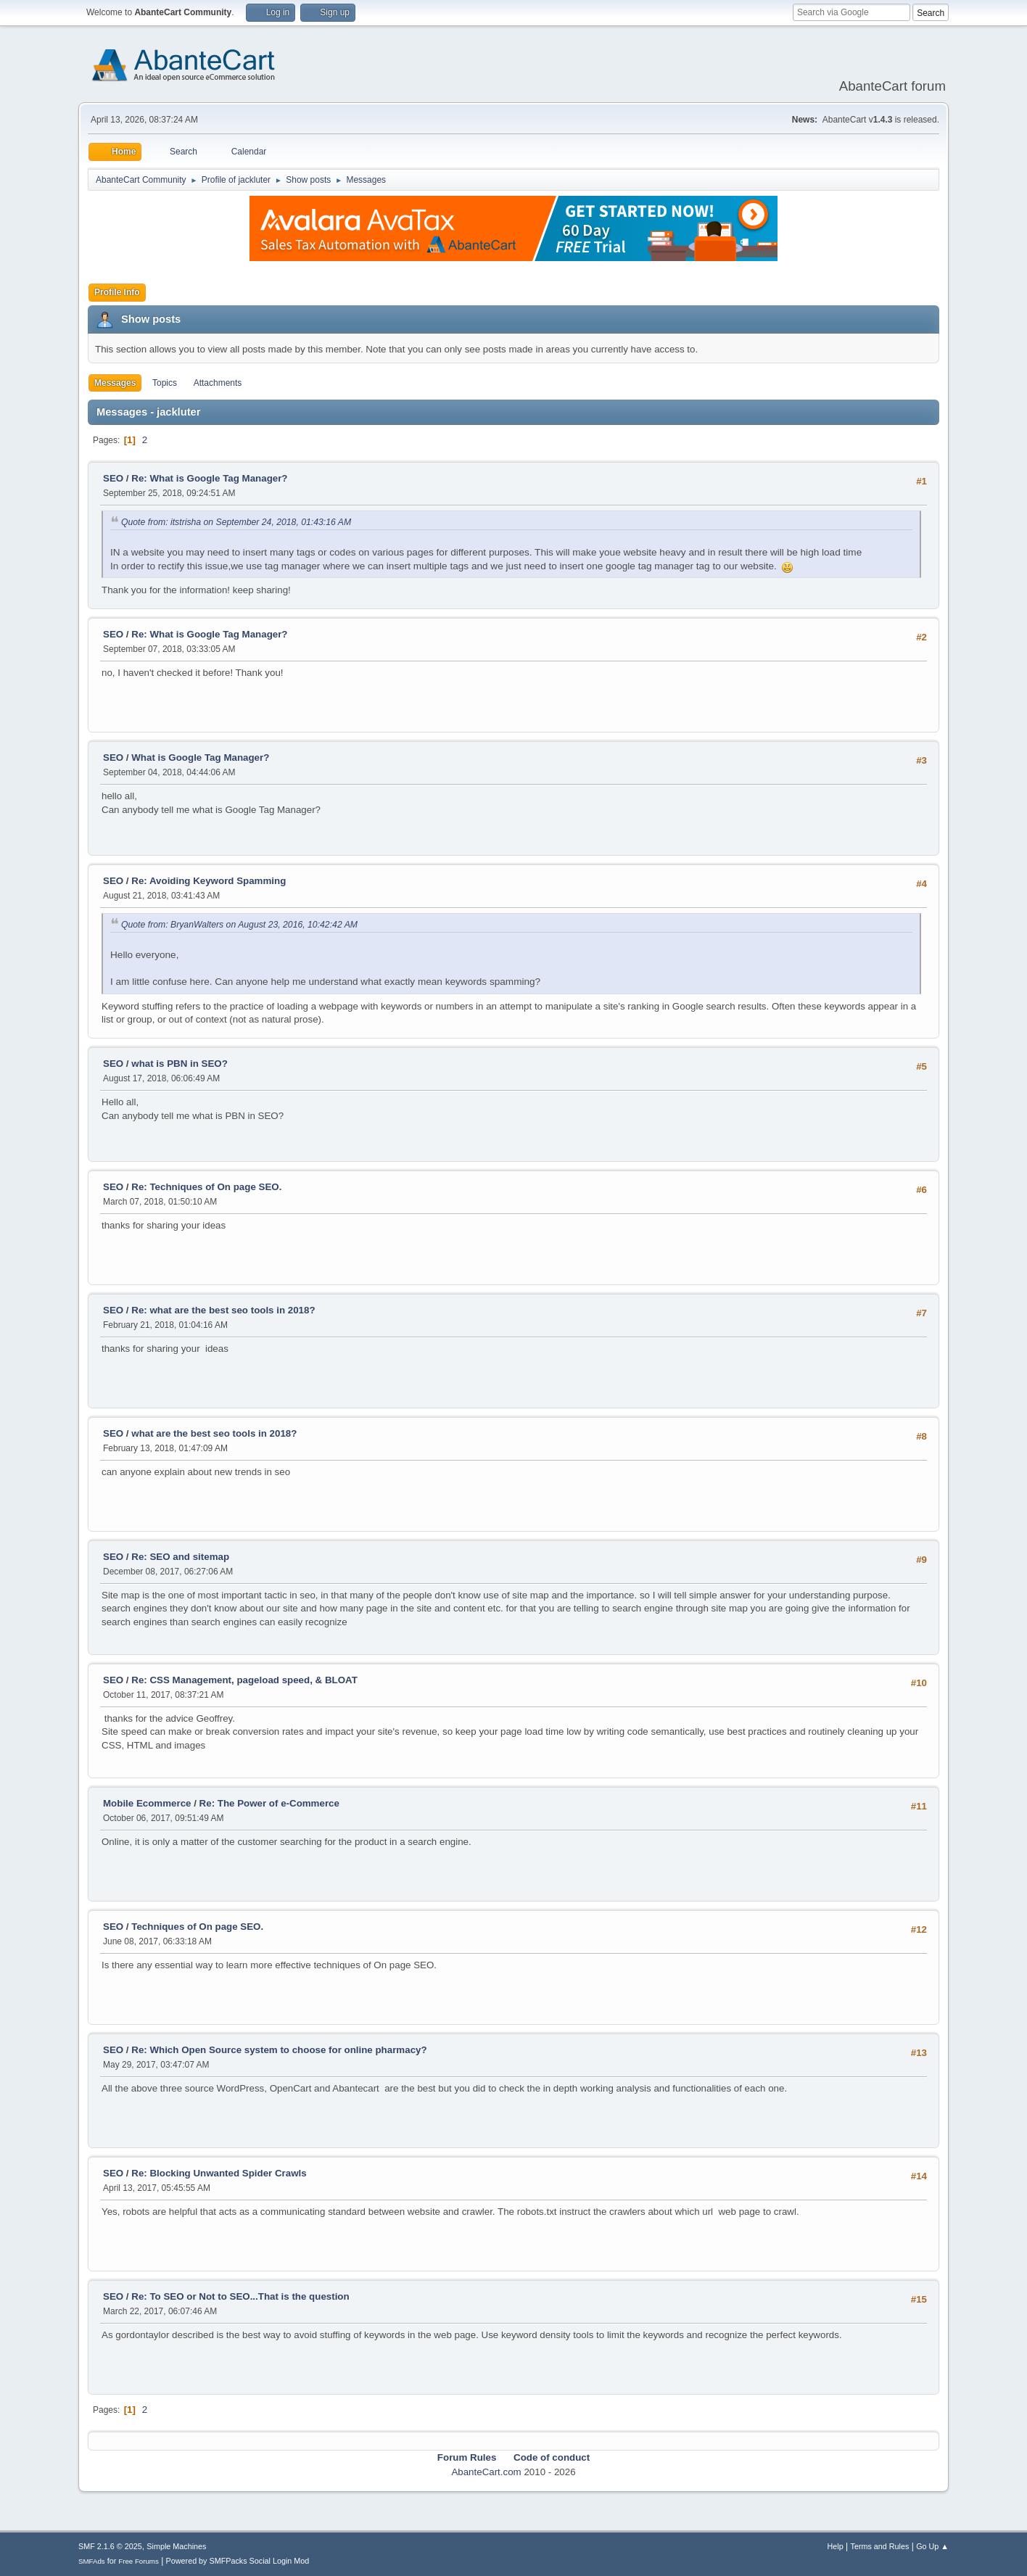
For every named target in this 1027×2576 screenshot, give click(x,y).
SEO (114, 478)
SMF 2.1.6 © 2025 (110, 2546)
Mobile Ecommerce (147, 1803)
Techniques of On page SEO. (197, 1926)
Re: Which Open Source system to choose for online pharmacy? (278, 2049)
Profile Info (117, 292)
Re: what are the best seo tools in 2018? (223, 1310)
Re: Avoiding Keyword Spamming (208, 880)
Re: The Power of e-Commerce (269, 1803)
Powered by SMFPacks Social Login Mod (238, 2560)
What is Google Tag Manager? (200, 757)
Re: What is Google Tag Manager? (209, 478)
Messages (115, 383)
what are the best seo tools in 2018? (214, 1433)
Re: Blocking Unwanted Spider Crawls (218, 2173)
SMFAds (91, 2561)
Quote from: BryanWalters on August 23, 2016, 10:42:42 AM (239, 925)
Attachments (218, 383)
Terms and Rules (880, 2546)
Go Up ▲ (932, 2546)
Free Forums (138, 2561)
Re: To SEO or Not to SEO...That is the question (240, 2296)
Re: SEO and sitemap (180, 1556)
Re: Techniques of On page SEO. (206, 1186)
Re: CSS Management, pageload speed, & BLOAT (244, 1680)
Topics (164, 383)
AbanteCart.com (486, 2471)
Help (836, 2546)
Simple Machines (176, 2546)
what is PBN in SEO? (179, 1063)
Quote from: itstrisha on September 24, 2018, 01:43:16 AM (236, 522)
